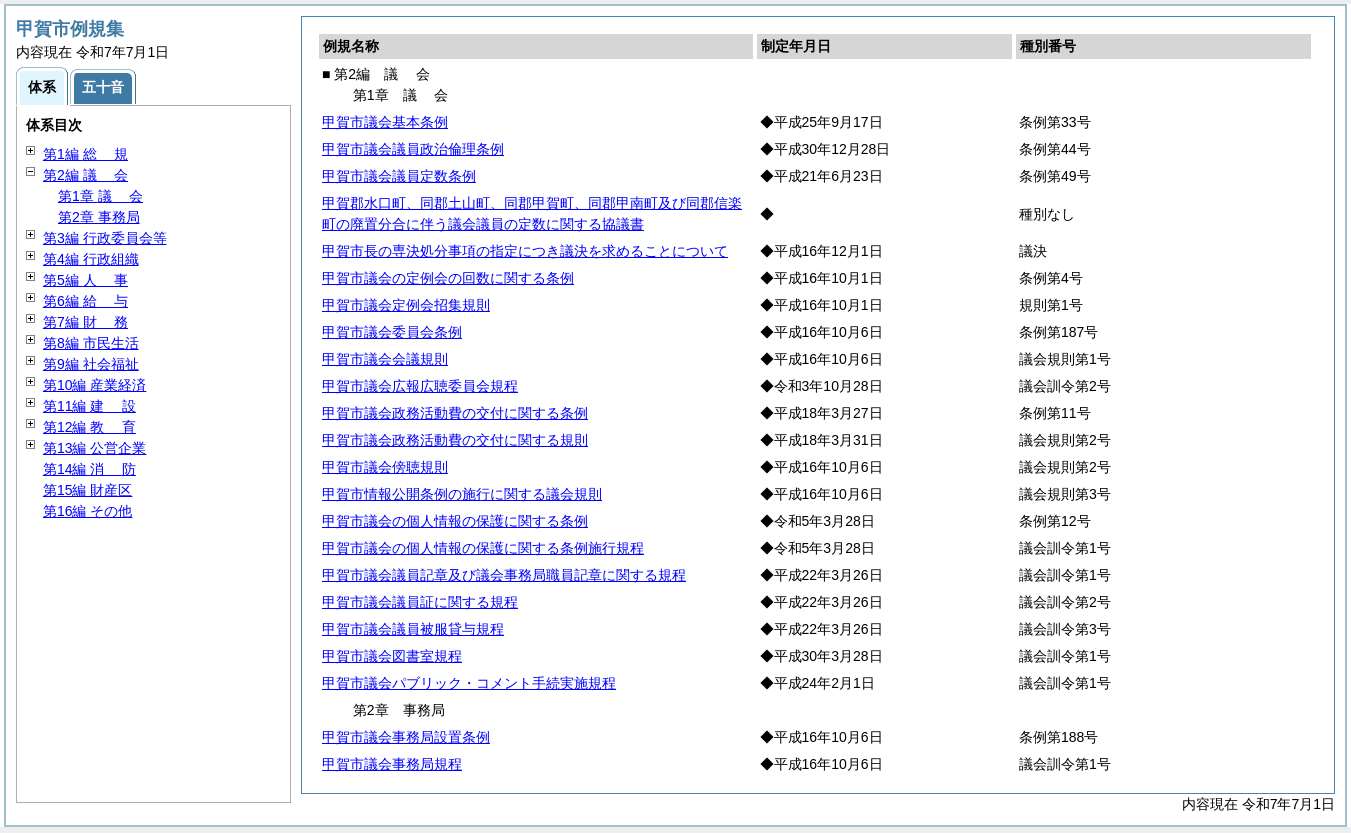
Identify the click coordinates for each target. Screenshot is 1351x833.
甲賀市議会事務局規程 (392, 764)
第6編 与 (85, 301)
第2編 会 (85, 175)
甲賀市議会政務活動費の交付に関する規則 (455, 440)
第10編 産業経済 (94, 385)
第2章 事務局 (99, 217)
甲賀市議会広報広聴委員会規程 (420, 386)
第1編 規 (85, 154)
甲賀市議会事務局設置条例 (406, 737)
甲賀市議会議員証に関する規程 (420, 602)
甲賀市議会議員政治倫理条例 (413, 149)
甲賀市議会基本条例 (385, 122)
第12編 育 (89, 427)
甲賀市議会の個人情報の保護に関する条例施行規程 (483, 548)
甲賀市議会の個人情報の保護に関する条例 (455, 521)
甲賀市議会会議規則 (385, 359)
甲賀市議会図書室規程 (392, 656)
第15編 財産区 (87, 490)
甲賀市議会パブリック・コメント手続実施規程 (469, 683)
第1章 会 (100, 196)
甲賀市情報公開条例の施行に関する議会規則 (462, 494)
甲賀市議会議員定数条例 (399, 176)
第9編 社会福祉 (91, 364)
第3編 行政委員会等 (105, 238)
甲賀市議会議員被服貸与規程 (413, 629)
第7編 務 (85, 322)
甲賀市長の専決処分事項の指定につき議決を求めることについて (525, 251)
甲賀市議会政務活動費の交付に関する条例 (455, 413)
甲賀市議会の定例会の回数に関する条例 (448, 278)
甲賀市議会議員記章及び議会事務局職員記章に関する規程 (504, 575)
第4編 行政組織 (91, 259)
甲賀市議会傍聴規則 (385, 467)
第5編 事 (85, 280)
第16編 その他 (87, 511)
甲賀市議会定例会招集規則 (406, 305)
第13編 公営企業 (94, 448)
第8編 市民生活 (91, 343)
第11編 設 (89, 406)
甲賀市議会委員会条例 (392, 332)
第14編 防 (89, 469)
